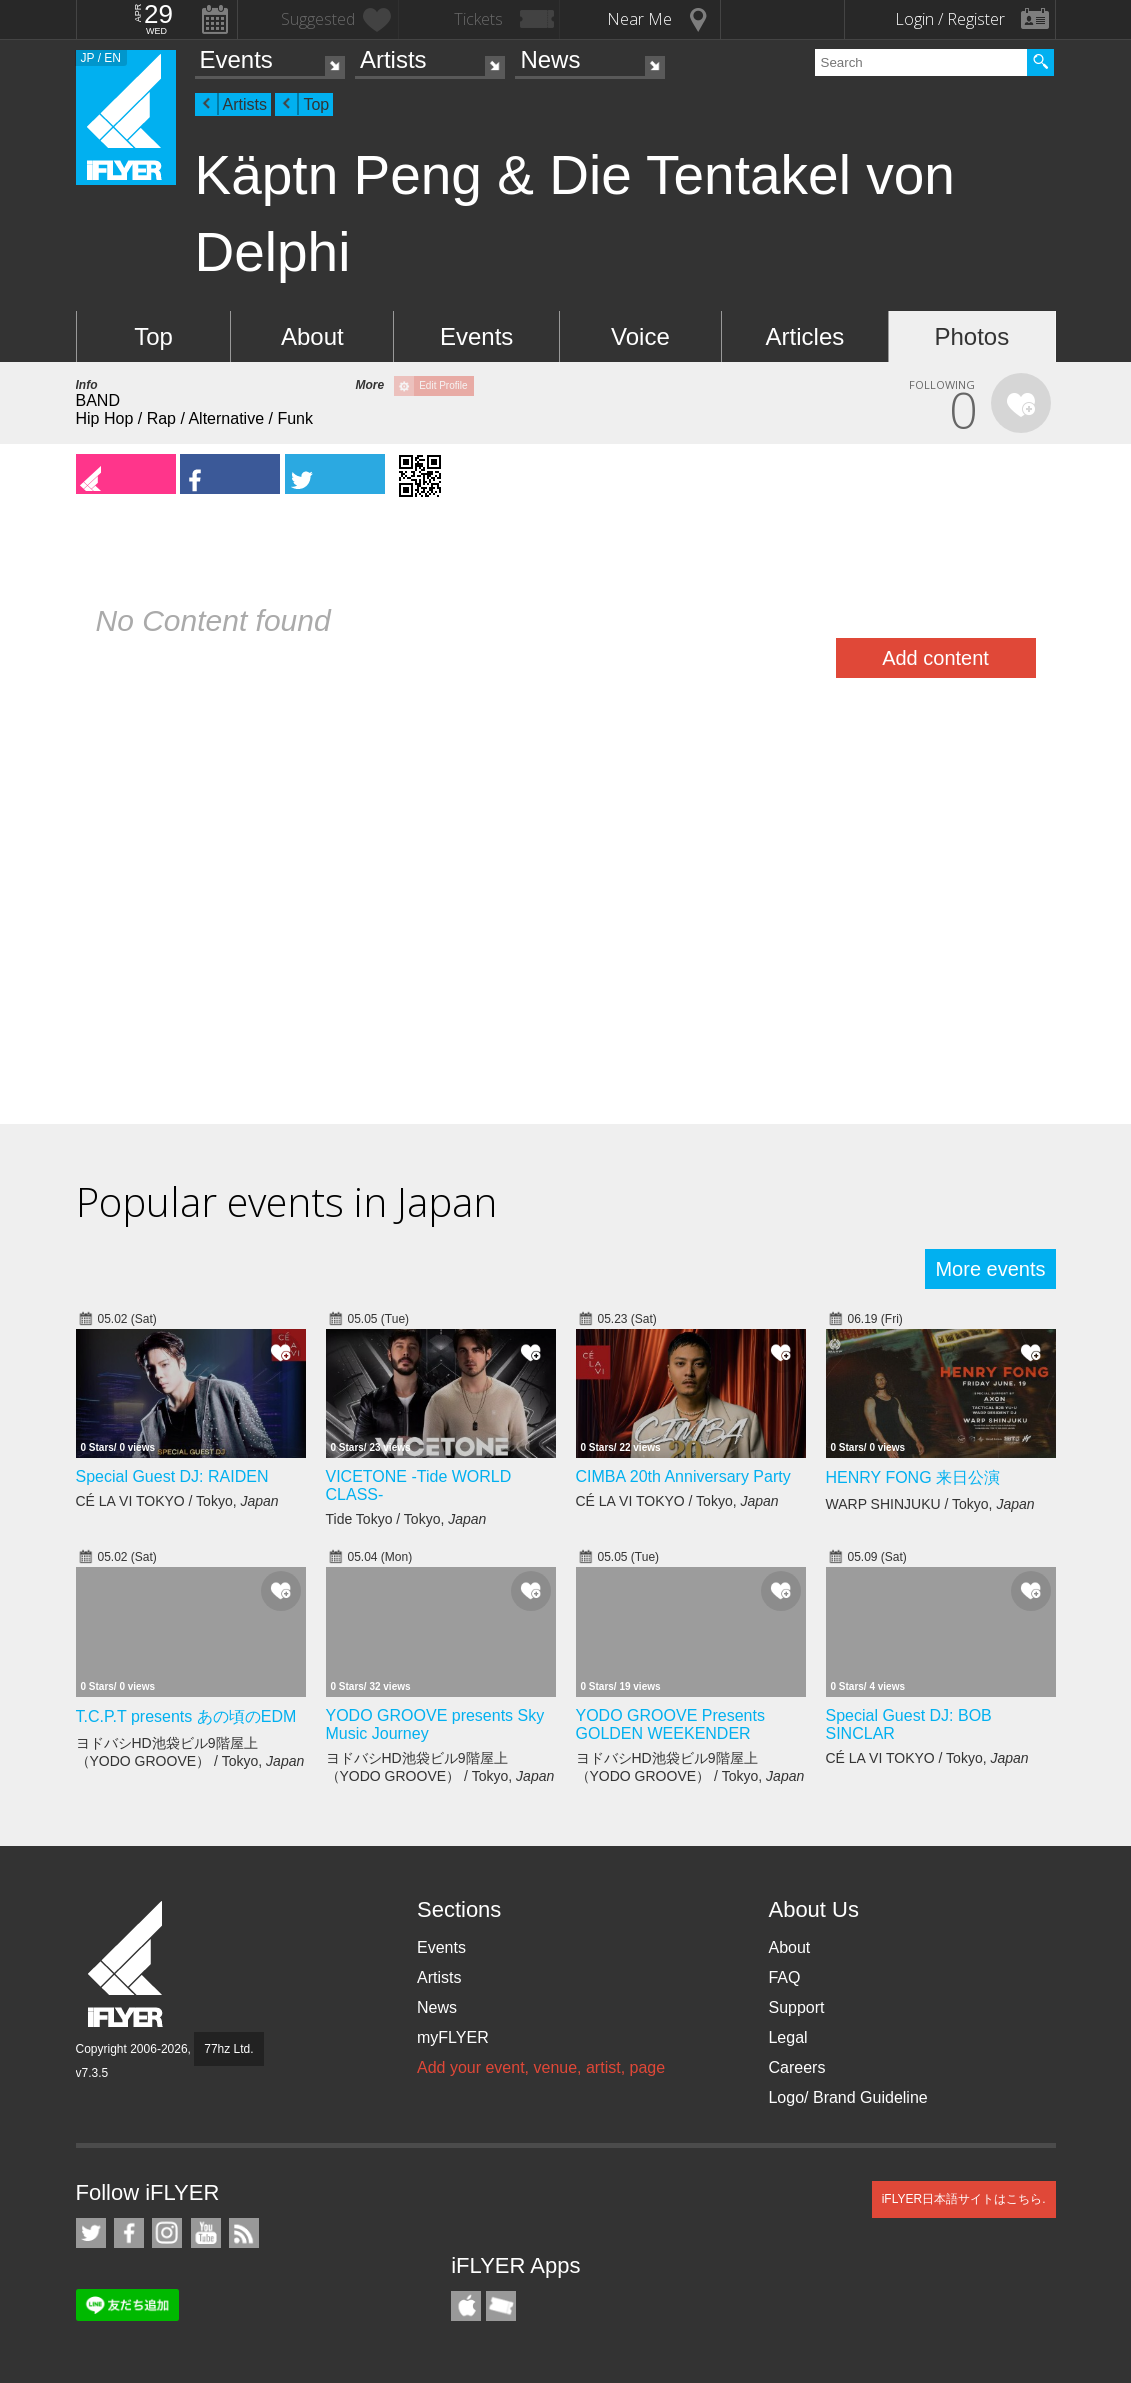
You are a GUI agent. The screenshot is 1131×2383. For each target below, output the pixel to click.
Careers (796, 2067)
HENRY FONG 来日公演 (913, 1477)
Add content (935, 658)
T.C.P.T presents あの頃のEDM (186, 1716)
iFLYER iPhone (466, 2306)
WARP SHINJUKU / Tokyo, (930, 1504)
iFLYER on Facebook (129, 2233)
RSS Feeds (244, 2233)
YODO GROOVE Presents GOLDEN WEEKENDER (670, 1724)
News (550, 59)
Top (316, 104)
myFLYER (453, 2037)
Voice (640, 336)
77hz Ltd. (228, 2049)
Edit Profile (443, 385)
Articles (805, 336)
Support (796, 2007)
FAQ (784, 1977)
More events (990, 1269)
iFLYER (127, 1964)
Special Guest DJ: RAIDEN (172, 1476)
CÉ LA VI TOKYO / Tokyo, (177, 1501)
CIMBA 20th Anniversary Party (683, 1476)
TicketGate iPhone (501, 2306)
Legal (787, 2037)
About (312, 336)
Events (236, 59)
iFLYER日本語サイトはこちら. (964, 2199)
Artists (393, 59)
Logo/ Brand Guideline (847, 2097)
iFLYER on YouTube (206, 2233)
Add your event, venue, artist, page (541, 2067)
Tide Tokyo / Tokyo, (406, 1519)
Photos (971, 336)
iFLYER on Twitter (91, 2233)
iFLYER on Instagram (167, 2233)
